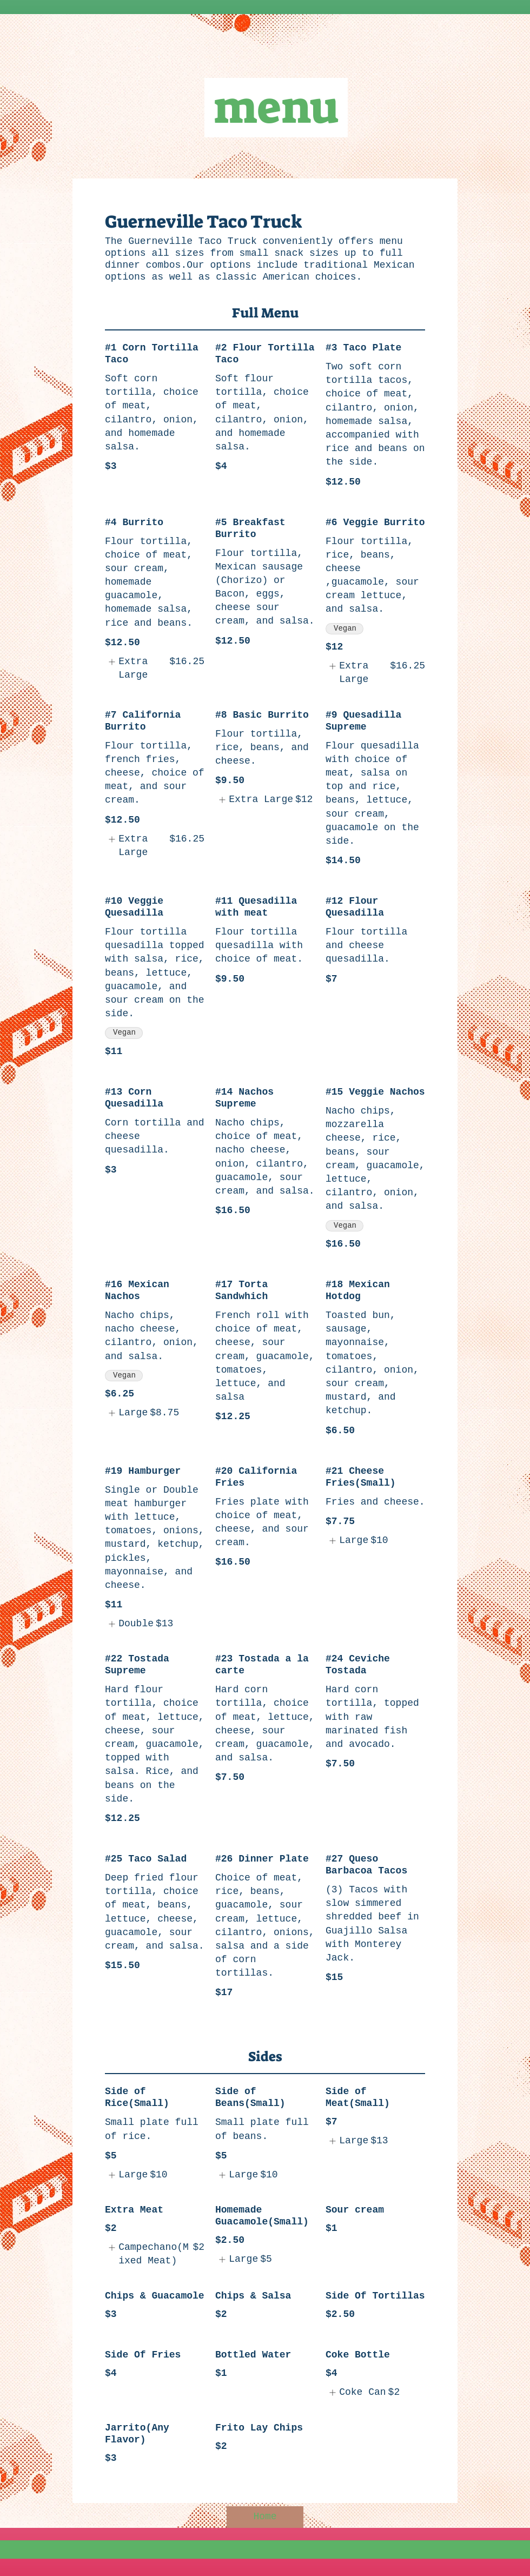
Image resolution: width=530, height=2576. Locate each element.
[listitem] (154, 668)
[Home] (265, 2517)
